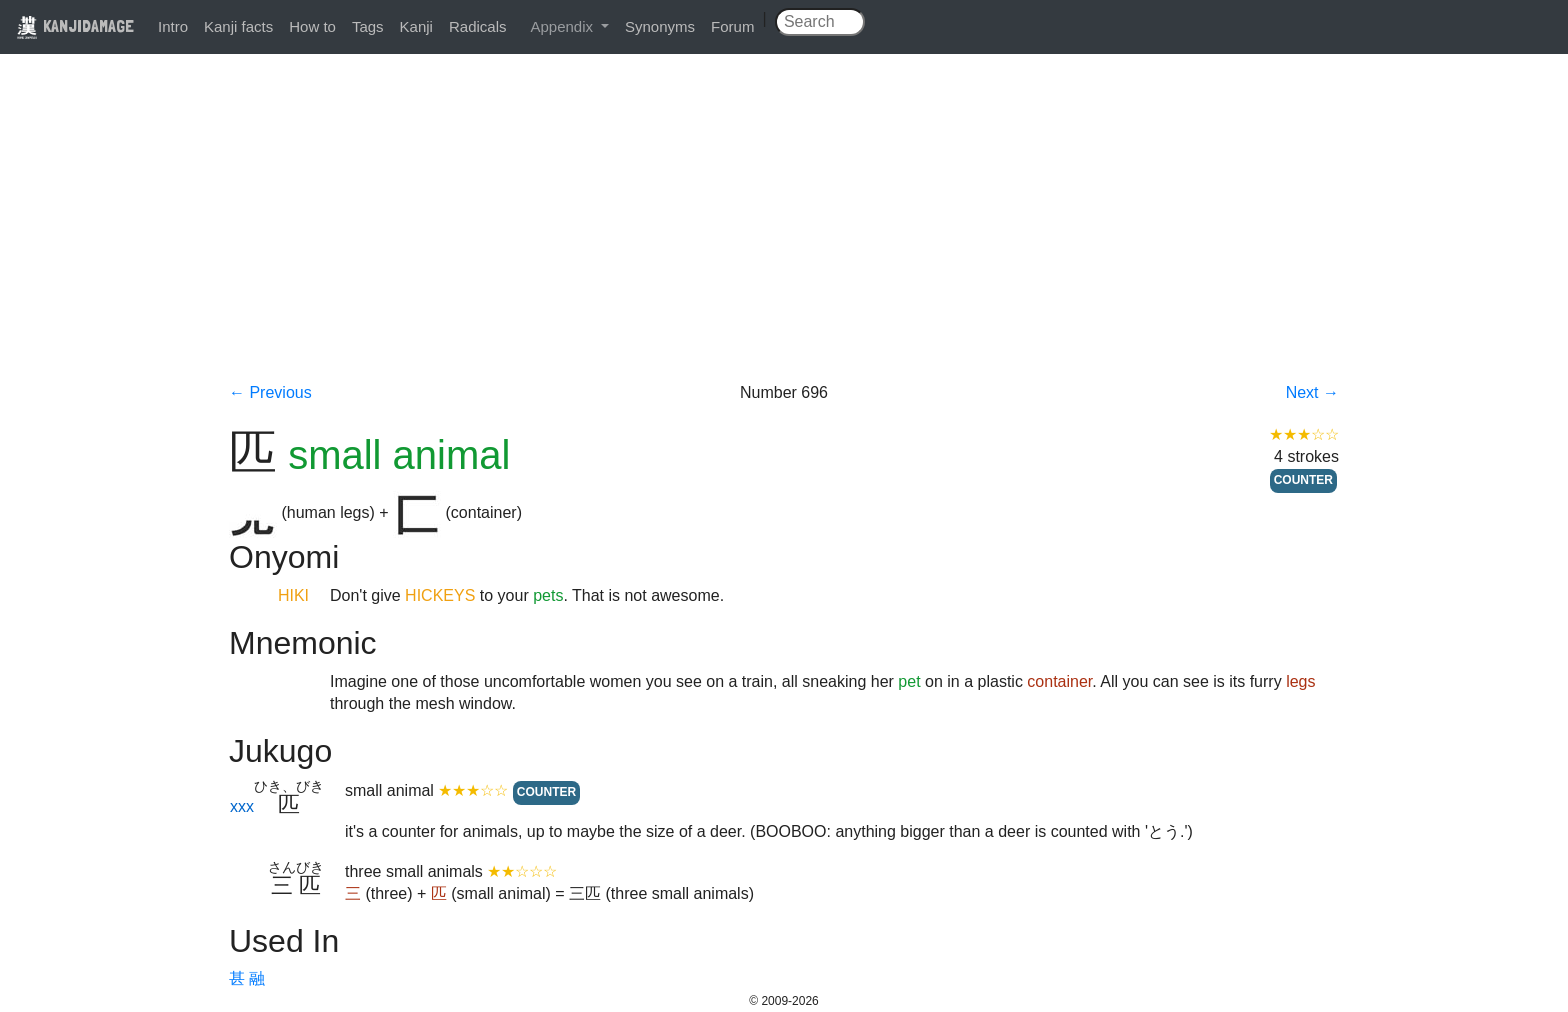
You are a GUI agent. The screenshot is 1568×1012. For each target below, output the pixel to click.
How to (312, 26)
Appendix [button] (563, 26)
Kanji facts (238, 26)
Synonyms (660, 26)
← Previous (270, 392)
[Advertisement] (784, 232)
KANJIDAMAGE (75, 25)
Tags (368, 26)
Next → (1312, 392)
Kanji (416, 26)
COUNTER (1303, 480)
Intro (173, 26)
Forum (732, 26)
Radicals (478, 26)
